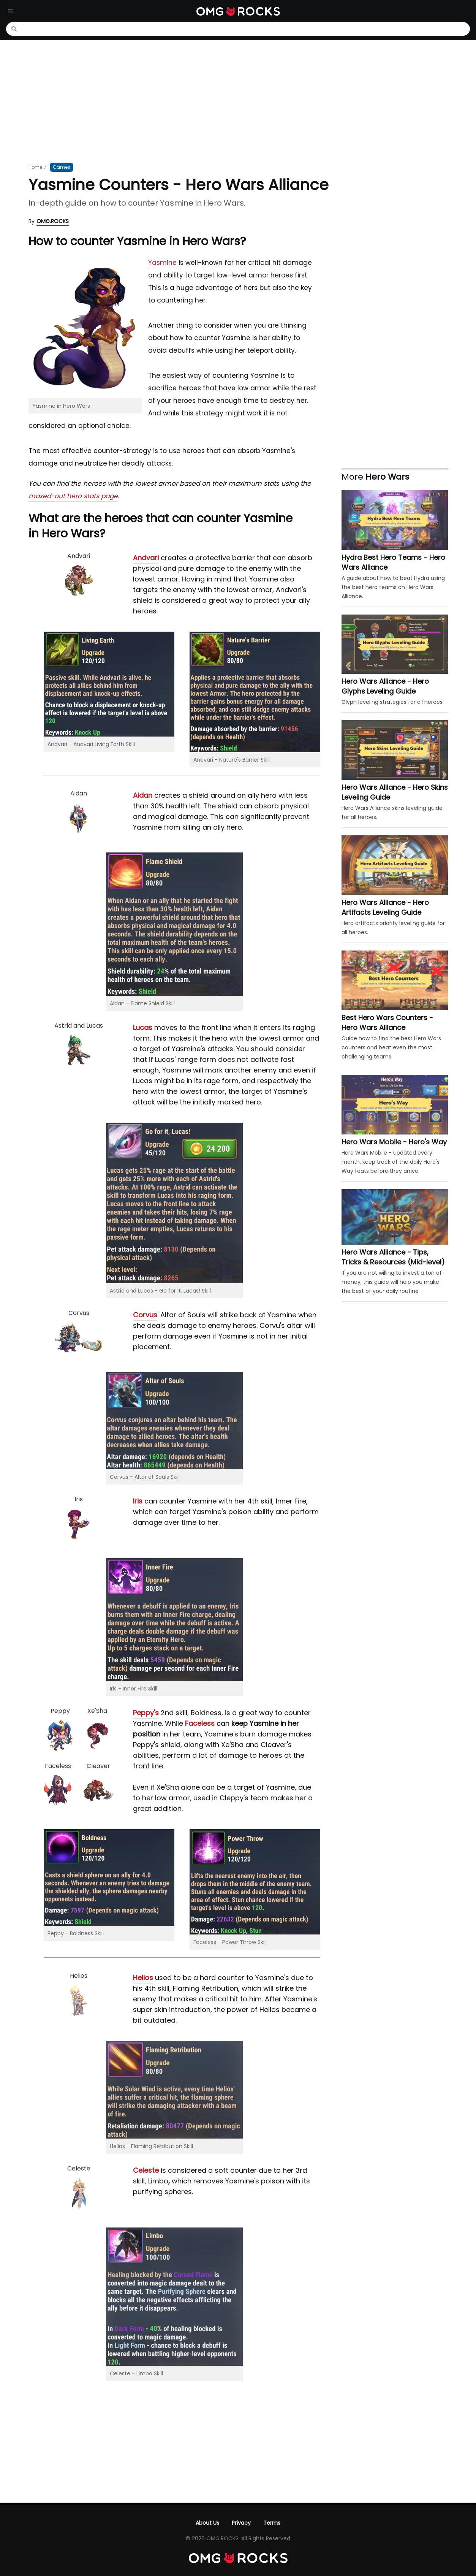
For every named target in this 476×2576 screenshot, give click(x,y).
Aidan (142, 795)
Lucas (142, 1027)
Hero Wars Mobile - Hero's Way (394, 1142)
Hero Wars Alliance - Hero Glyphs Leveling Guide (385, 686)
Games (61, 167)
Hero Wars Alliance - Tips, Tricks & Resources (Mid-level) (393, 1257)
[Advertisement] (238, 101)
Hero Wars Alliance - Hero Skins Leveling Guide (395, 792)
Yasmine (162, 262)
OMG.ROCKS (52, 221)
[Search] (242, 28)
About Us (207, 2523)
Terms (271, 2523)
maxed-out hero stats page (73, 496)
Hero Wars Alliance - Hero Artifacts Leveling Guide (385, 907)
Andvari (146, 557)
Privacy (241, 2523)
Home (35, 167)
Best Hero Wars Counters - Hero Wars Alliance (387, 1022)
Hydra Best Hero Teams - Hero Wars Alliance (393, 562)
